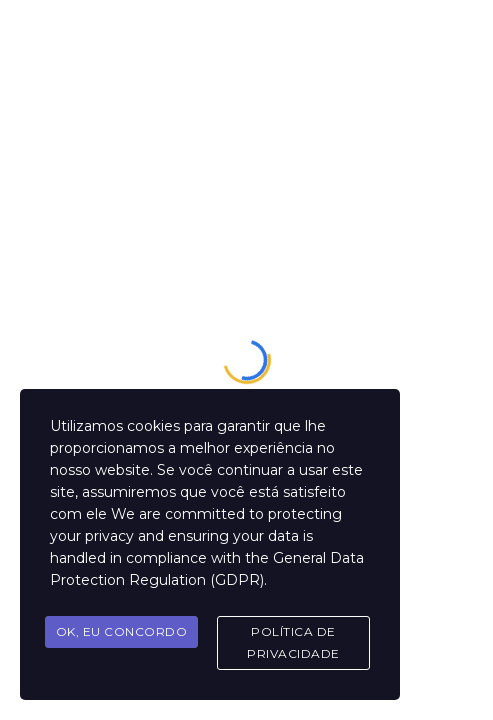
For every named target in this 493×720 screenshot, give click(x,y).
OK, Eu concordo (122, 631)
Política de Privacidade (293, 642)
